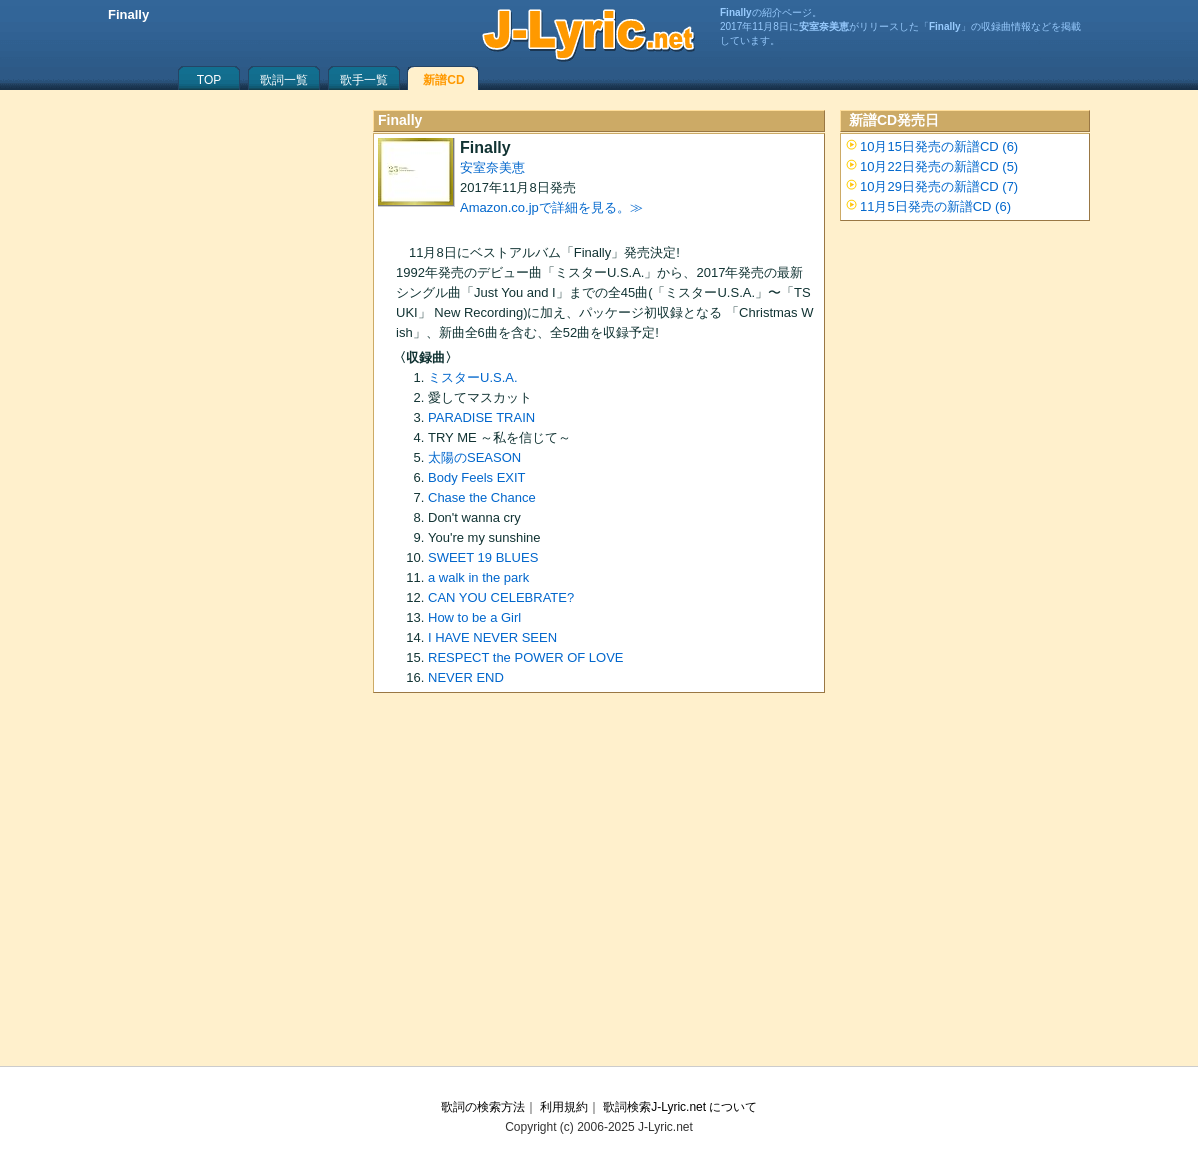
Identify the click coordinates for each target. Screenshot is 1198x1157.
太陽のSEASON (474, 457)
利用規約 (564, 1107)
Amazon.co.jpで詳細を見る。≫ (551, 207)
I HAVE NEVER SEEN (492, 637)
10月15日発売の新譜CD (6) (939, 146)
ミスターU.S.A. (473, 377)
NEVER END (466, 677)
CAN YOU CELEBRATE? (501, 597)
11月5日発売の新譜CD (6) (935, 206)
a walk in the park (478, 577)
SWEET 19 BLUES (483, 557)
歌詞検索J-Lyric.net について (680, 1107)
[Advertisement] (599, 886)
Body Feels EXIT (477, 477)
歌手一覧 (364, 80)
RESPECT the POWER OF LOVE (526, 657)
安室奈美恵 (492, 167)
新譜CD (443, 80)
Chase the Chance (482, 497)
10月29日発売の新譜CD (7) (939, 186)
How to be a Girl (474, 617)
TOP (209, 80)
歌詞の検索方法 (483, 1107)
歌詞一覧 (284, 80)
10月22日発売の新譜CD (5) (939, 166)
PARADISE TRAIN (481, 417)
